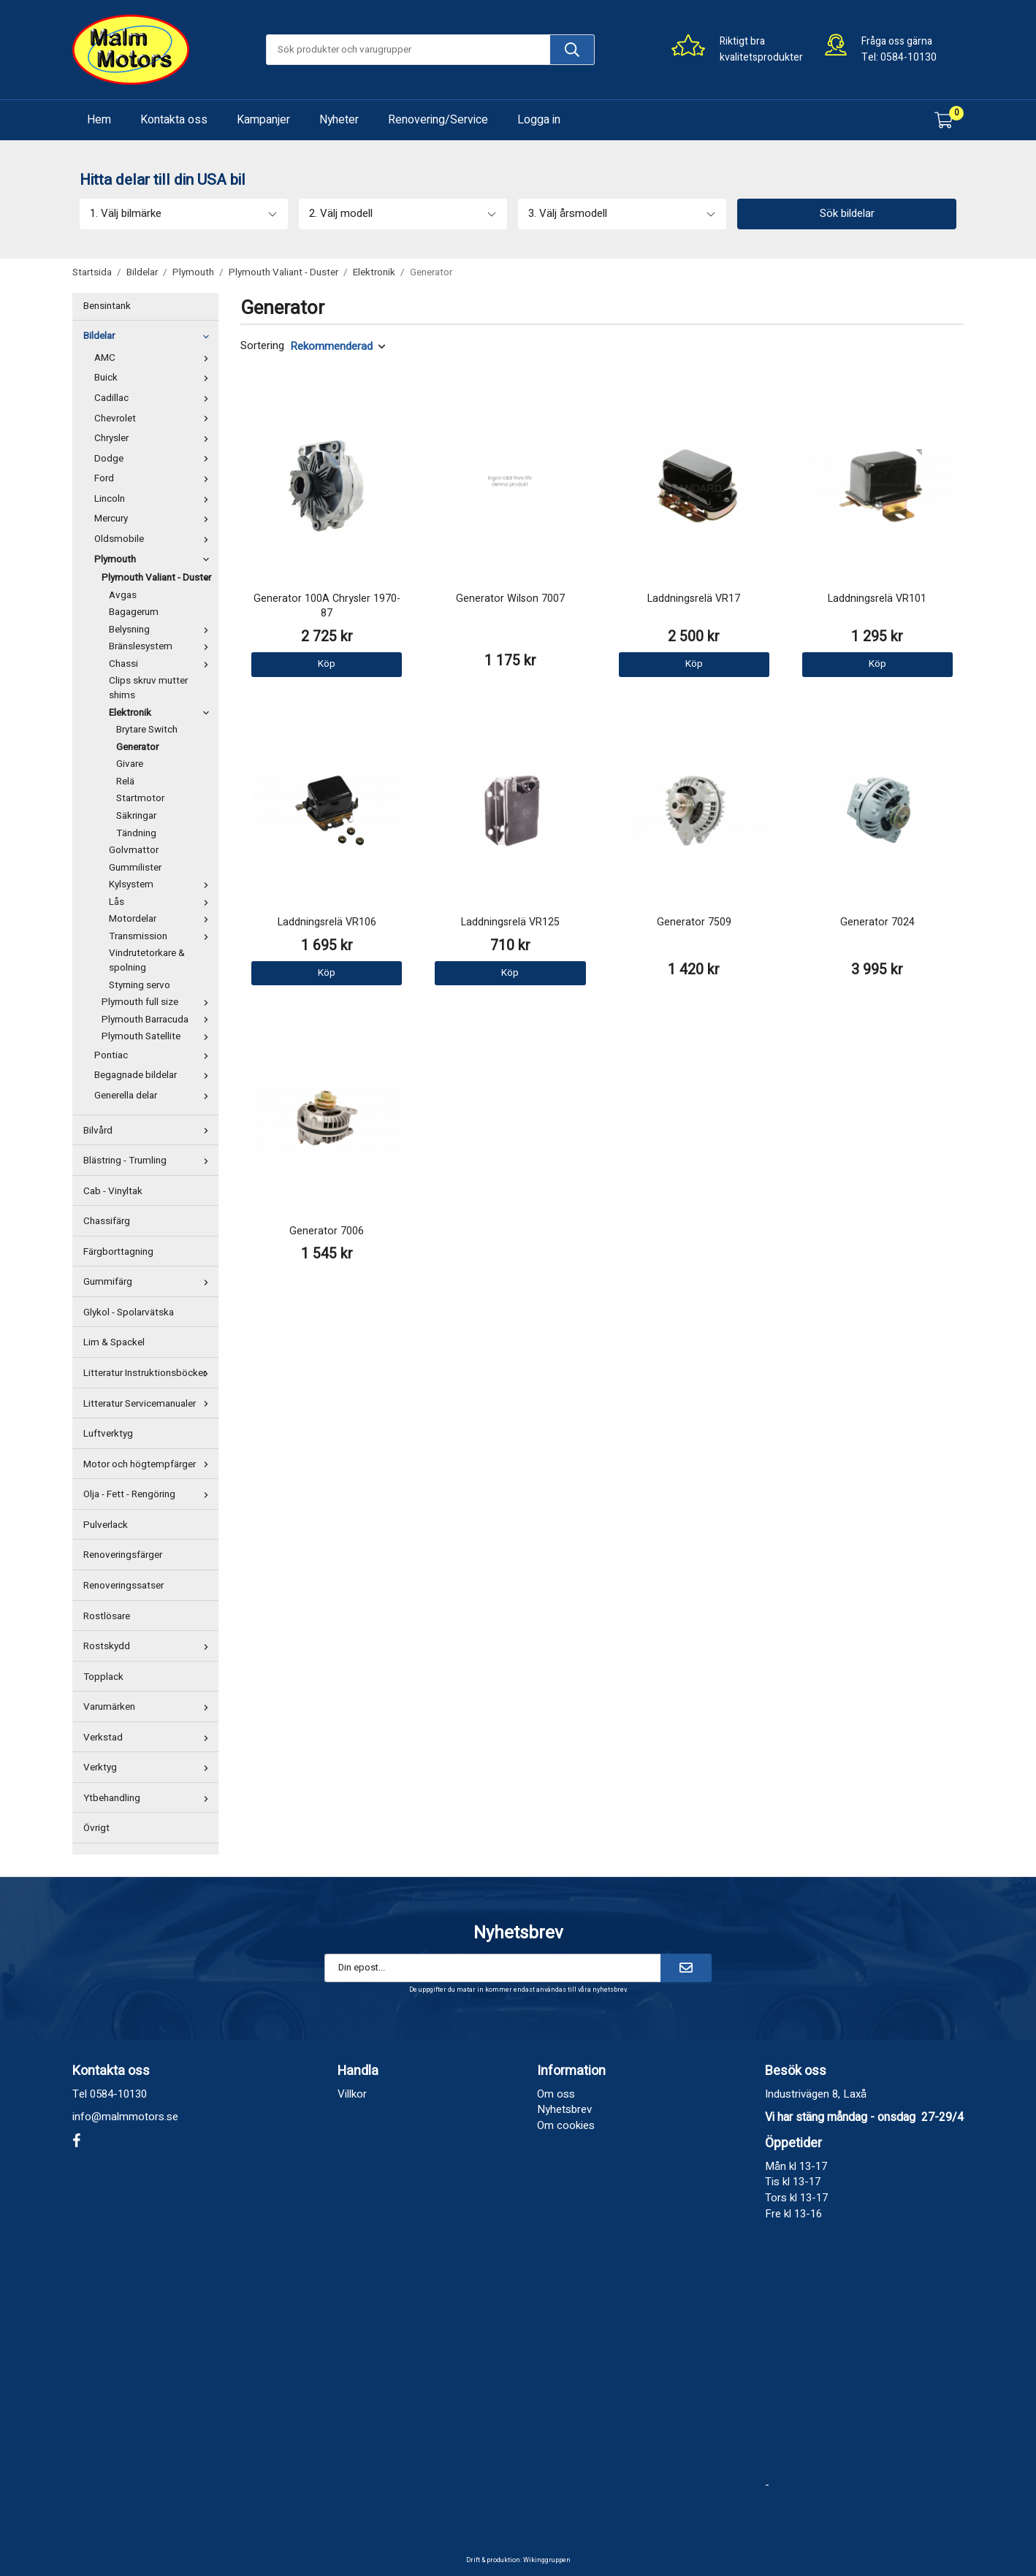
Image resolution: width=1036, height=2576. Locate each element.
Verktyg (149, 1767)
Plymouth (154, 559)
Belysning (162, 629)
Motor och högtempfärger (149, 1464)
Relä (125, 781)
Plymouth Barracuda (158, 1019)
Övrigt (96, 1828)
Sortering (262, 345)
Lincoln (154, 499)
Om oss (556, 2094)
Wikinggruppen (547, 2560)
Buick (154, 377)
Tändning (136, 833)
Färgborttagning (118, 1252)
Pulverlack (105, 1525)
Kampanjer (263, 120)
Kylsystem (162, 884)
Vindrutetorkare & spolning (147, 960)
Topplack (103, 1677)
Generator (137, 747)
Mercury (154, 518)
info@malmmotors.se (125, 2117)
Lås (162, 902)
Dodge (154, 458)
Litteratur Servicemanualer (149, 1403)
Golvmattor (134, 850)
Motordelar (162, 918)
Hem (99, 120)
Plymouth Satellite (158, 1036)
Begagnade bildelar (154, 1075)
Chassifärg (106, 1221)
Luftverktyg (108, 1433)
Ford (154, 478)
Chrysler (154, 438)
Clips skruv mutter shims (148, 688)
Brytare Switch (147, 729)
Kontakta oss (173, 120)
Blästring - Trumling (149, 1160)
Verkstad (149, 1737)
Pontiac (154, 1055)
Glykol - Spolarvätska (128, 1312)
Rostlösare (106, 1616)
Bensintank (107, 306)
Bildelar (149, 336)
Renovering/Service (438, 120)
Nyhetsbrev (564, 2109)
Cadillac (154, 398)
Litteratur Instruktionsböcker (149, 1373)
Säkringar (136, 816)
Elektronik (162, 713)
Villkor (352, 2094)
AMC (154, 358)
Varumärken (149, 1707)
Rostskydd (149, 1646)
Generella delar (154, 1095)
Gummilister (135, 867)
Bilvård (149, 1130)
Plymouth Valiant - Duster (158, 577)
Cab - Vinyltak (112, 1191)
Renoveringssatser (123, 1585)
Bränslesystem (162, 646)
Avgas (123, 595)
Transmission (162, 936)
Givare (129, 764)
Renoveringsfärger (122, 1555)
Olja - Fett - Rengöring (149, 1494)
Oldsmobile (154, 539)
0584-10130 (908, 57)
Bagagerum (134, 612)
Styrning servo (139, 985)
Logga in (538, 120)
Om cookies (566, 2125)
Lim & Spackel (114, 1342)
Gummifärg (149, 1281)
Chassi (162, 664)
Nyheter (339, 120)
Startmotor (140, 798)
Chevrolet (154, 418)
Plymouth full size (158, 1002)
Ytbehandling (149, 1798)
